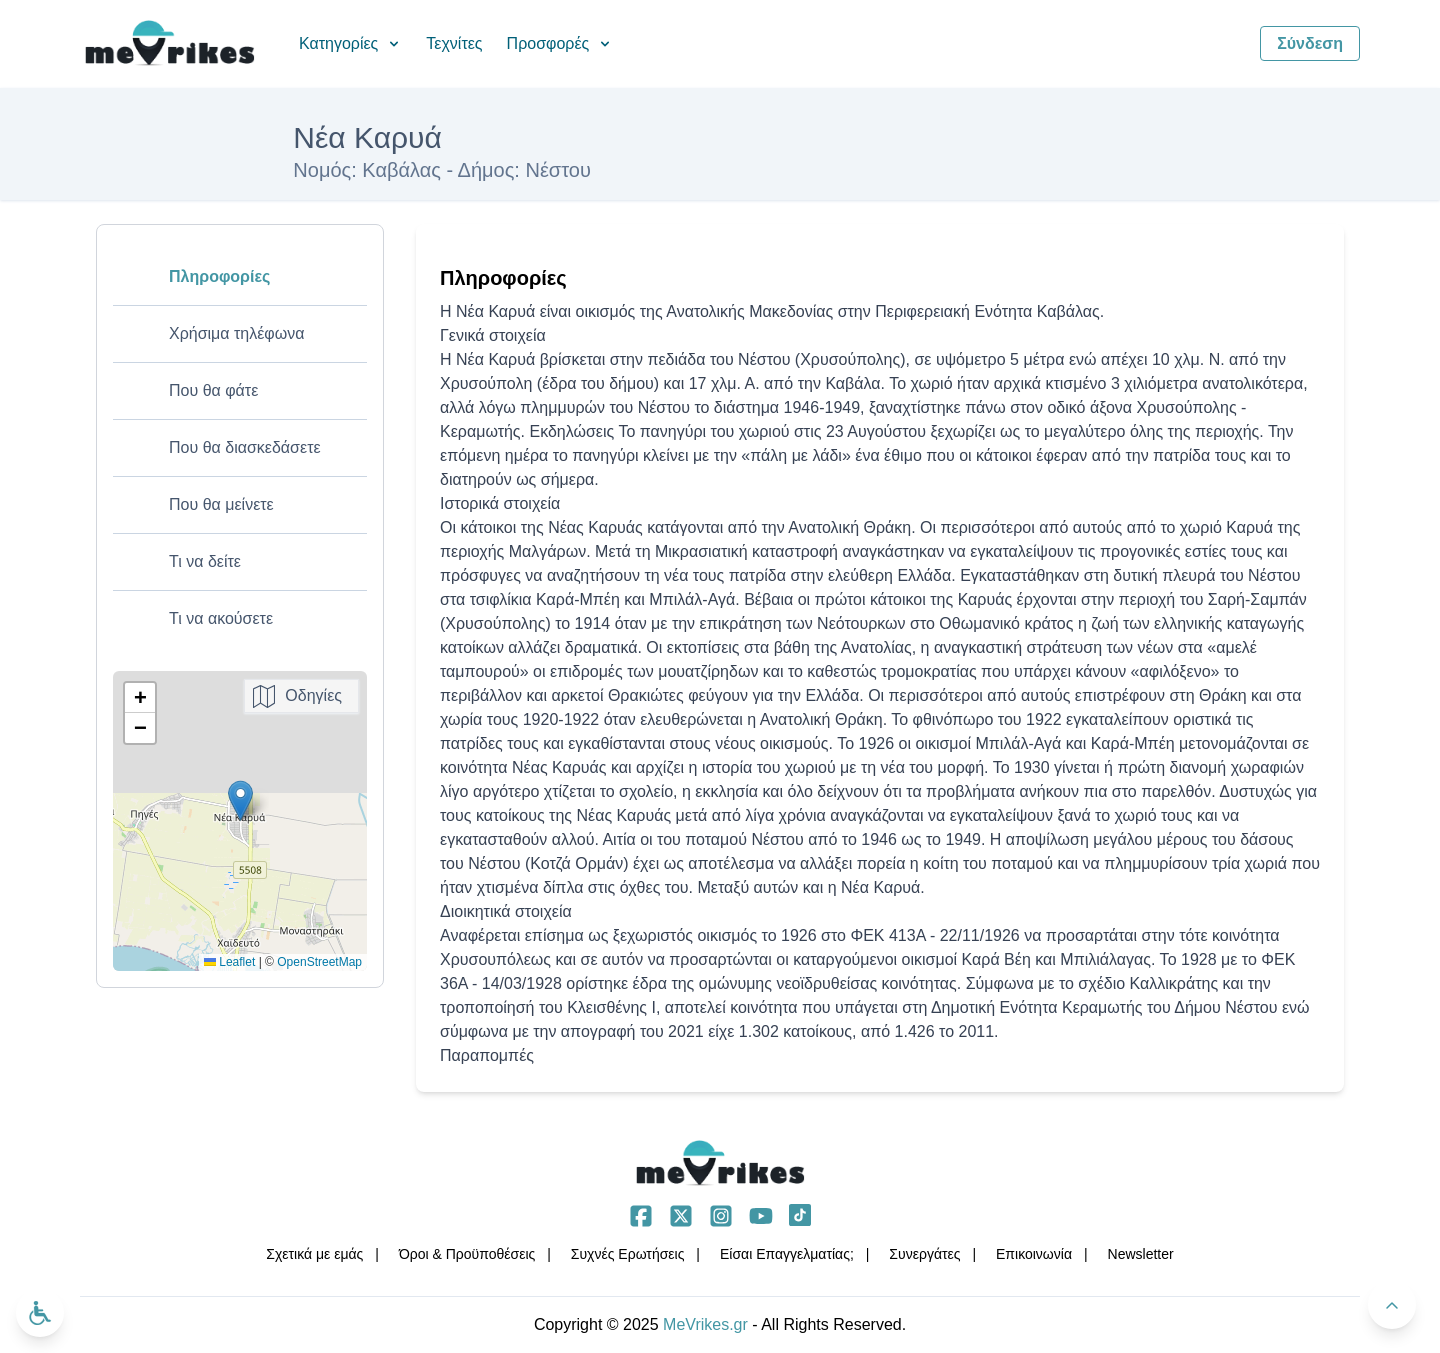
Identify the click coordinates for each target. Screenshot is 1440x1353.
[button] (240, 800)
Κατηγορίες (350, 43)
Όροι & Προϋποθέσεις (467, 1254)
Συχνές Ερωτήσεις (628, 1254)
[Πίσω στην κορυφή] (1392, 1305)
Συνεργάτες (924, 1254)
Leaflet (229, 962)
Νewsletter (1141, 1254)
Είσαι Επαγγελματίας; (787, 1254)
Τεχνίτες (454, 43)
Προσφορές (560, 43)
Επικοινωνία (1034, 1254)
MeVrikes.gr (705, 1324)
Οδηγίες (313, 695)
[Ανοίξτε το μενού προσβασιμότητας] (40, 1313)
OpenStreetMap (319, 962)
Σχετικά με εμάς (314, 1254)
